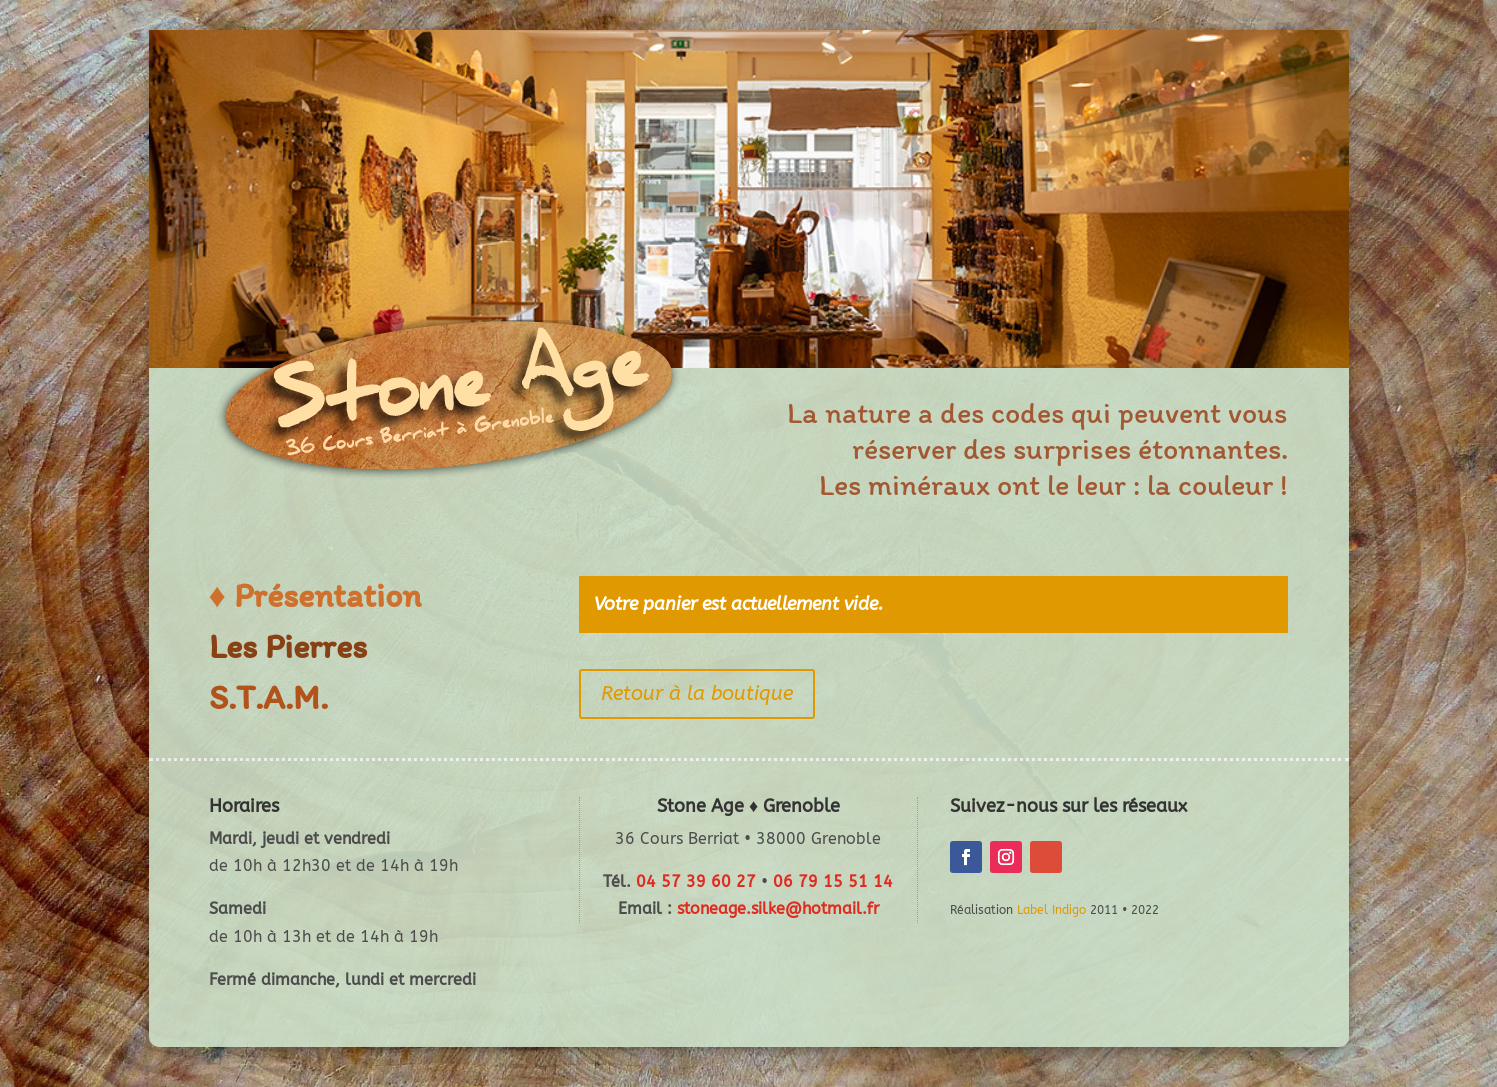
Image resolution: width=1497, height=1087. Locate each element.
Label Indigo (1051, 910)
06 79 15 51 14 (833, 881)
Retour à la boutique (697, 693)
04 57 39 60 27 (696, 881)
